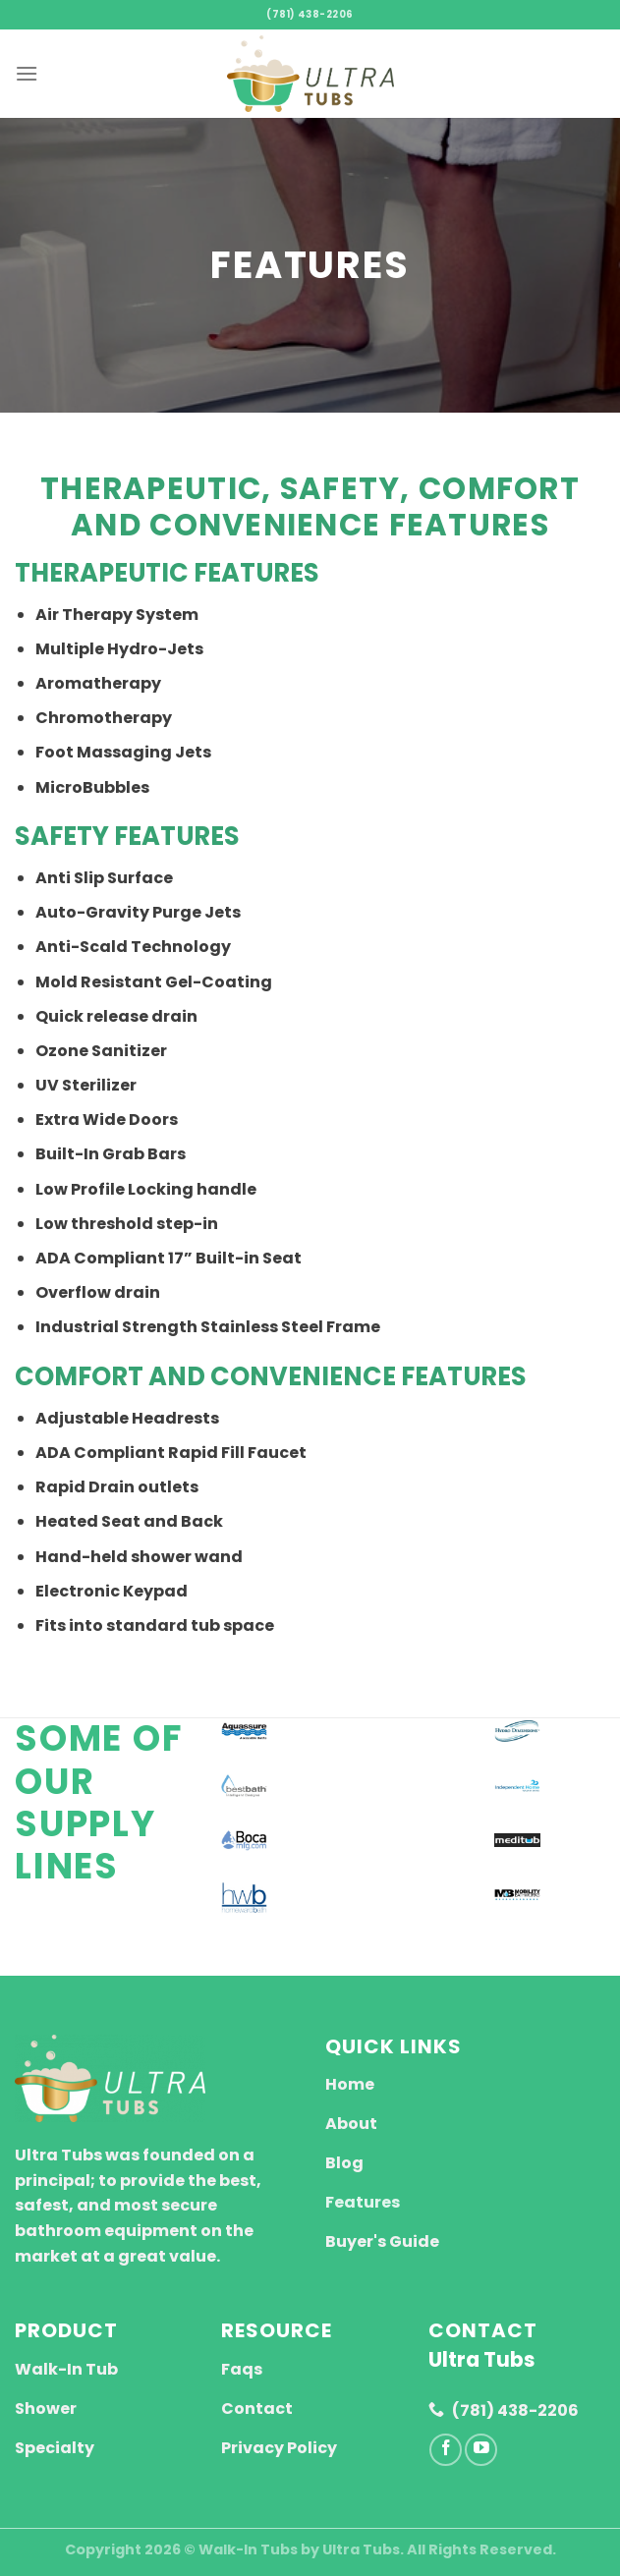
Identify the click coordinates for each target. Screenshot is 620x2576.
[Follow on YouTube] (481, 2450)
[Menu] (26, 73)
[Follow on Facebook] (445, 2450)
